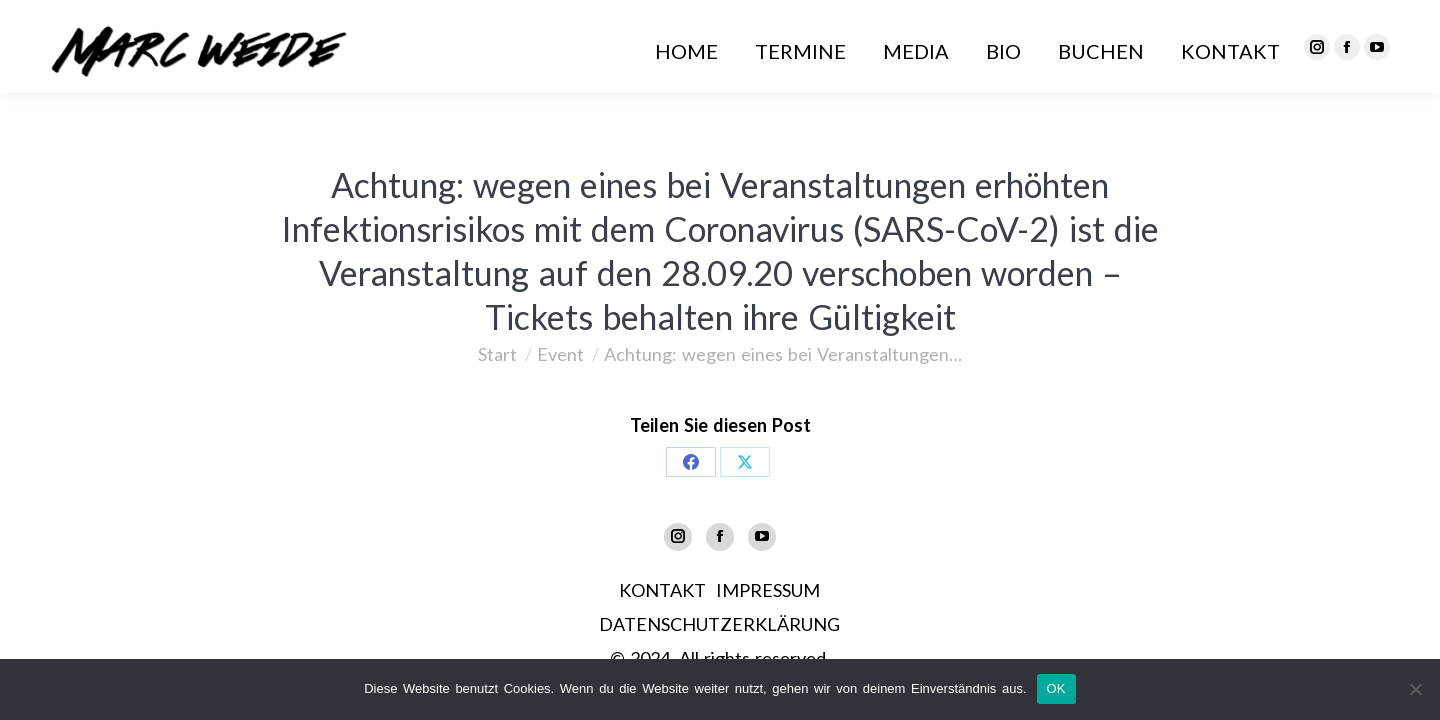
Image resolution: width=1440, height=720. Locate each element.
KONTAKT (662, 590)
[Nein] (1415, 689)
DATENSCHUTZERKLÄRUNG (719, 624)
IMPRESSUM (768, 590)
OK (1056, 688)
